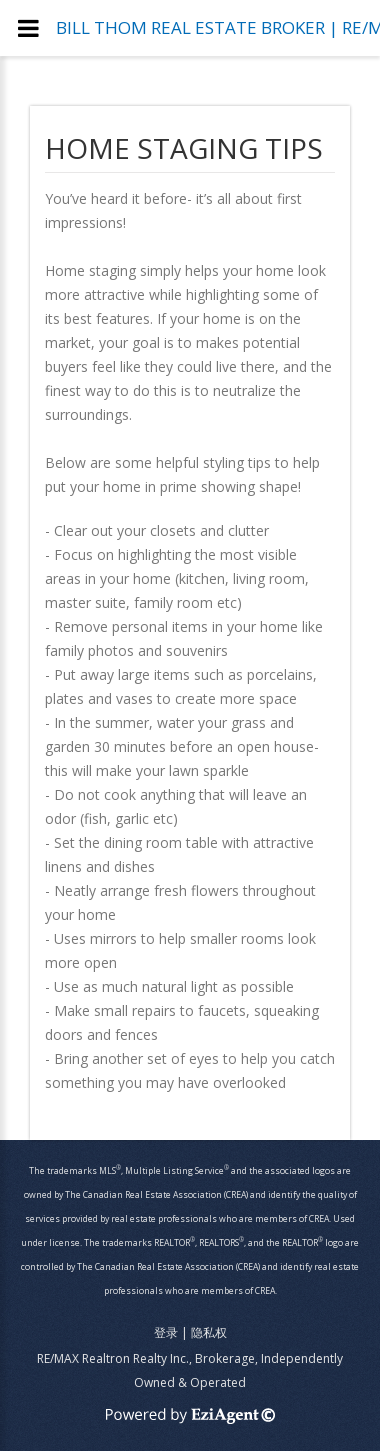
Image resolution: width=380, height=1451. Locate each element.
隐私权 (209, 1332)
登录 (166, 1332)
